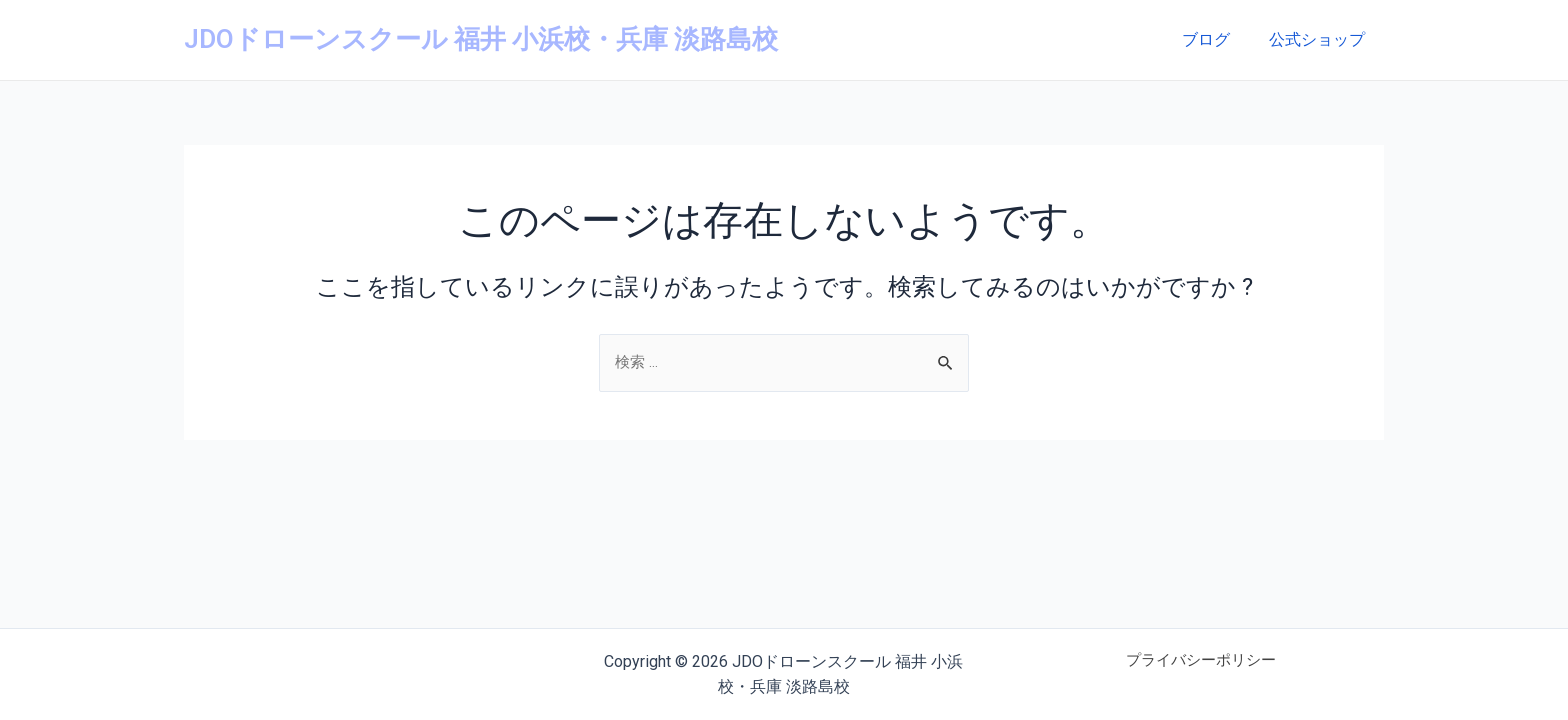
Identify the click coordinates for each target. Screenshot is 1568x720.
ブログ (1216, 39)
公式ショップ (1320, 39)
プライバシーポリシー (1201, 661)
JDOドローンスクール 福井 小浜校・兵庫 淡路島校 (481, 39)
